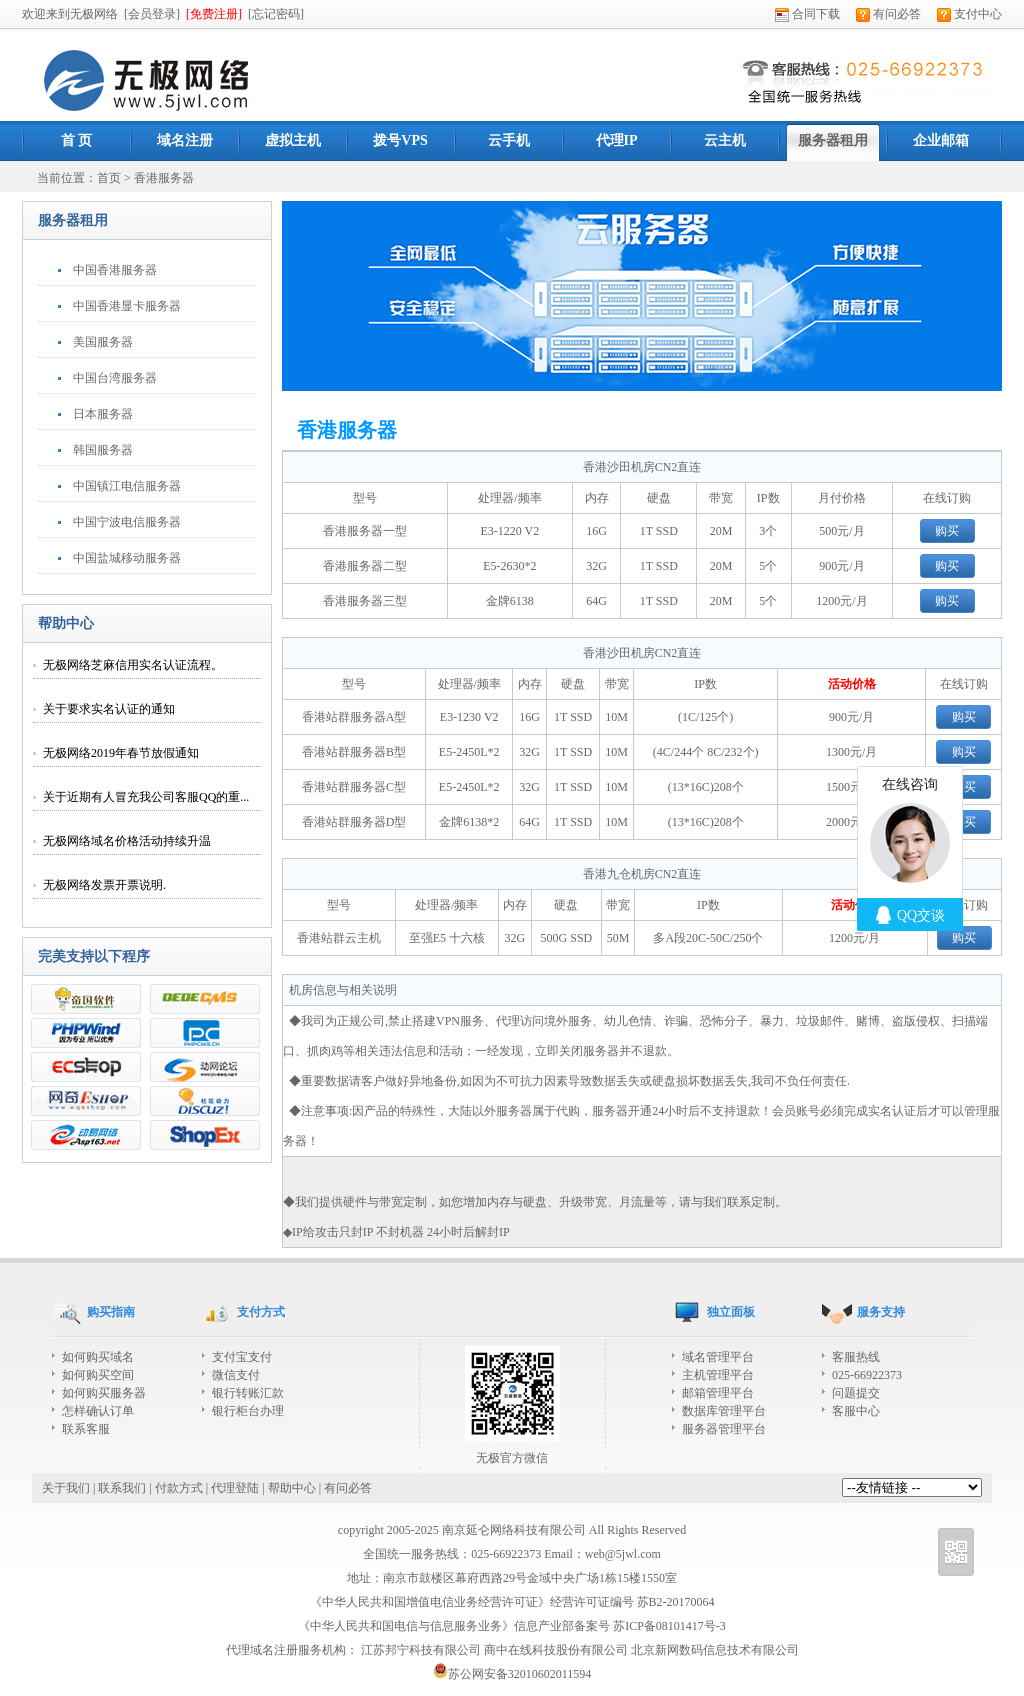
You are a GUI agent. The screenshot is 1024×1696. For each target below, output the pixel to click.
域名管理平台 (718, 1357)
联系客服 (86, 1429)
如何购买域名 (98, 1357)
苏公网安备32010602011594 (512, 1674)
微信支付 (236, 1375)
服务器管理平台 (724, 1429)
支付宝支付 (242, 1357)
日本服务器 (103, 414)
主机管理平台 (718, 1375)
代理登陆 (235, 1488)
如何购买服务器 (104, 1393)
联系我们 (122, 1488)
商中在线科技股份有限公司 (556, 1650)
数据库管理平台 (724, 1411)
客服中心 (856, 1411)
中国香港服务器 (115, 270)
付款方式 (179, 1488)
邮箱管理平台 (718, 1393)
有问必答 (888, 14)
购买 (947, 531)
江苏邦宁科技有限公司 (421, 1650)
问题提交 (856, 1393)
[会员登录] (152, 14)
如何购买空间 (98, 1375)
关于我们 (66, 1488)
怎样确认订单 (98, 1411)
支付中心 (969, 14)
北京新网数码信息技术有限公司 (715, 1650)
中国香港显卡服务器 (127, 306)
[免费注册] (214, 14)
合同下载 (807, 14)
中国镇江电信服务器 (127, 486)
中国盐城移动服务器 (127, 558)
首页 (109, 178)
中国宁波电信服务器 (127, 522)
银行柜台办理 (248, 1411)
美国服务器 (103, 342)
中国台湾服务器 (115, 378)
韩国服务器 (103, 450)
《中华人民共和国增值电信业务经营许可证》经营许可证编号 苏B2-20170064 (512, 1602)
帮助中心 (292, 1488)
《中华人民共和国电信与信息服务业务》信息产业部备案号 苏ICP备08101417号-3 (512, 1626)
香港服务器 (164, 178)
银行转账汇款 (248, 1393)
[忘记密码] (276, 14)
